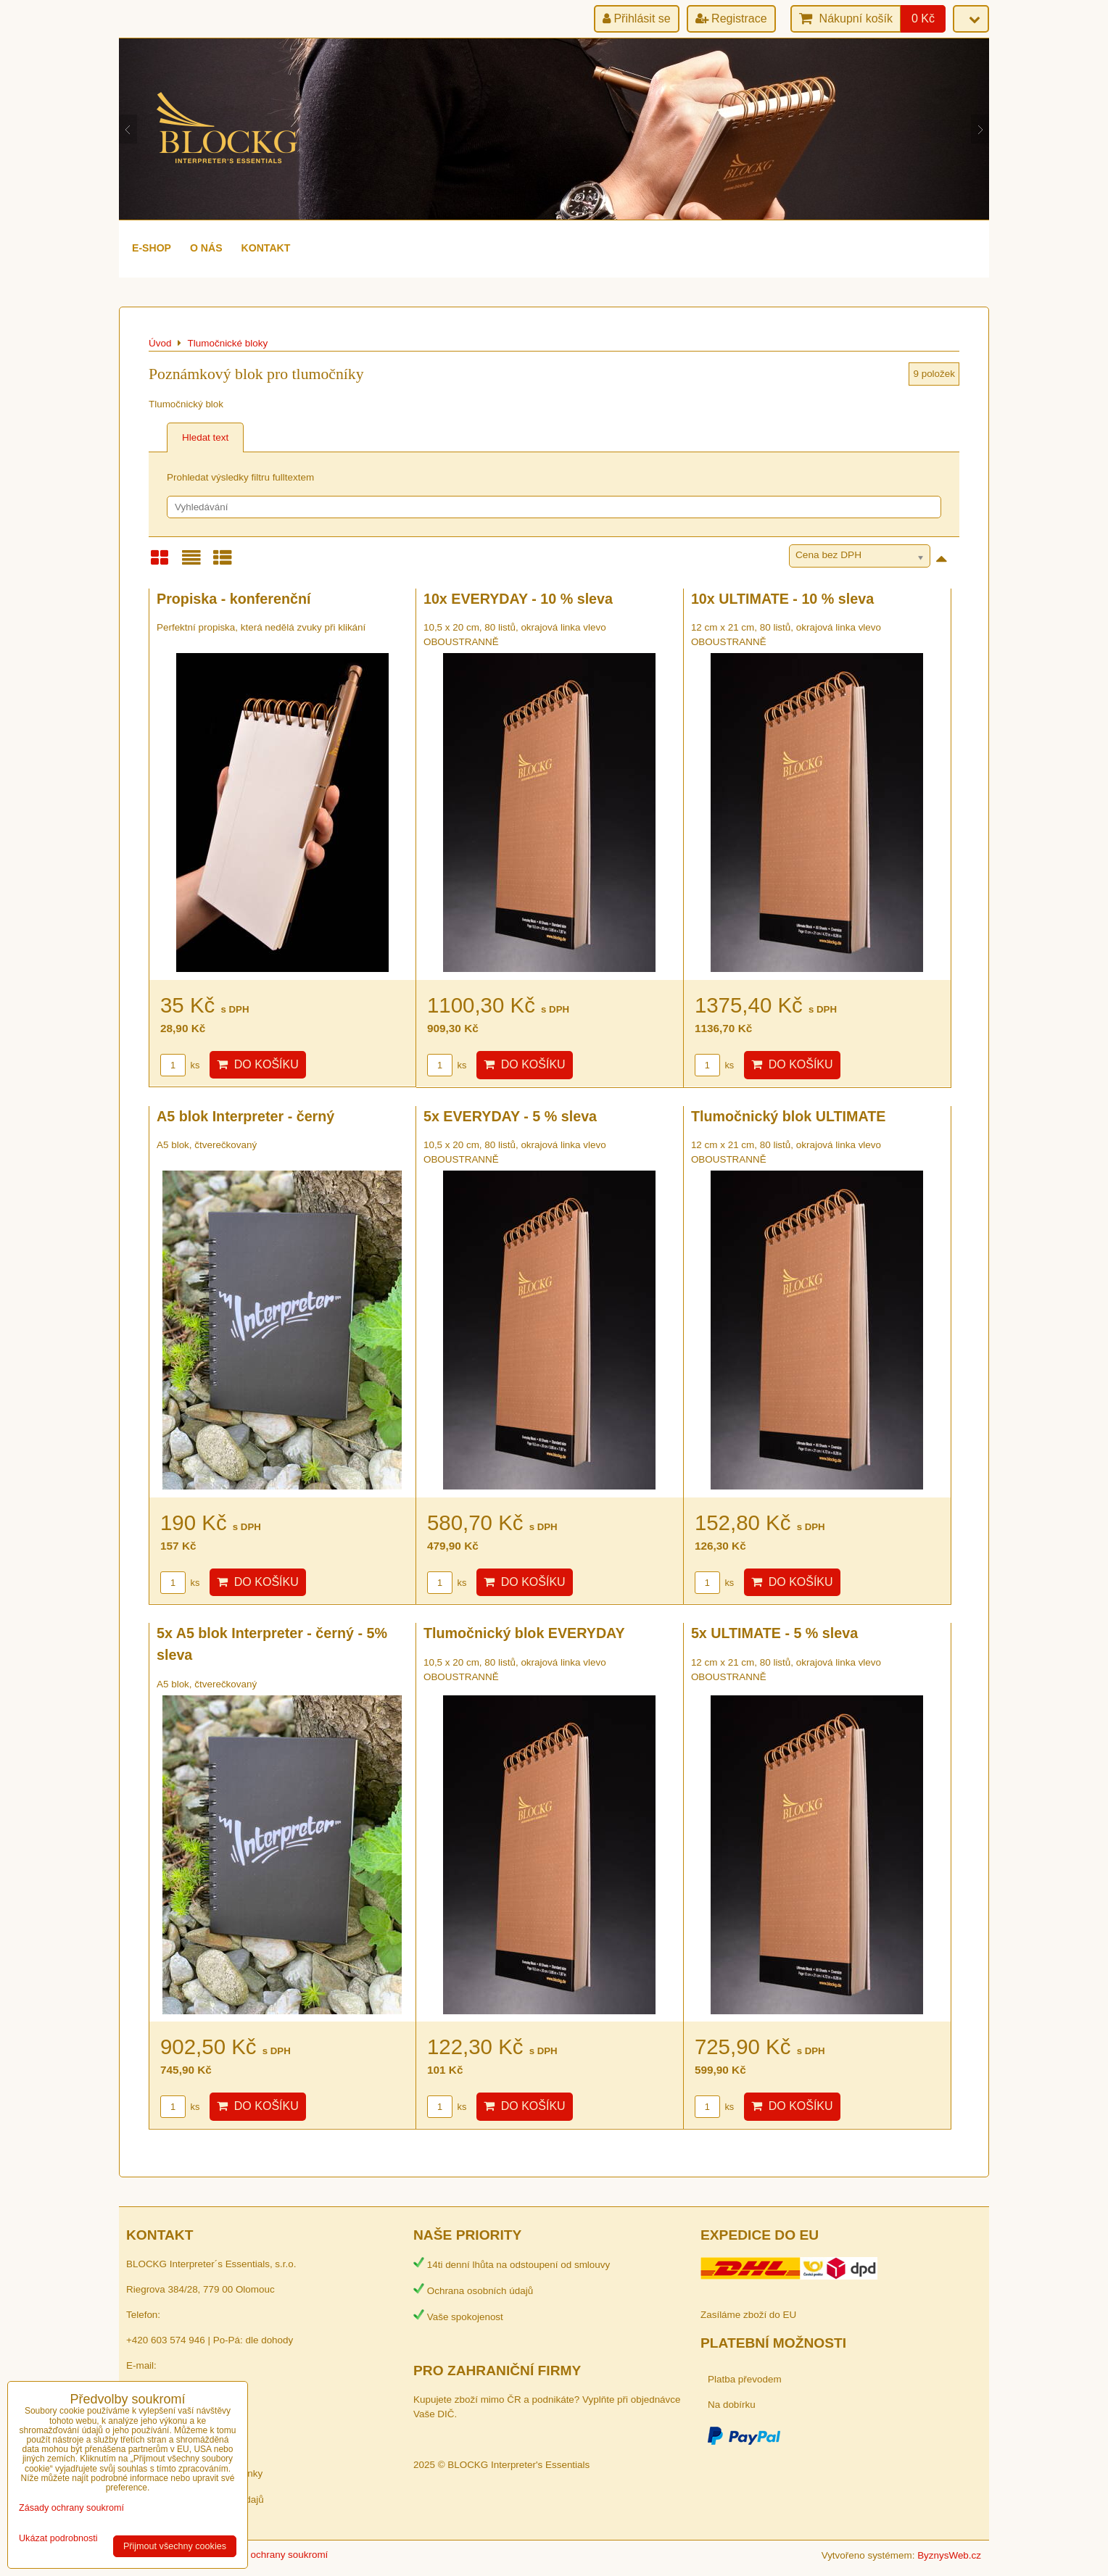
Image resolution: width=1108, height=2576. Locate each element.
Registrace (731, 18)
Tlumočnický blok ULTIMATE (788, 1116)
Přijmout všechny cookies (174, 2546)
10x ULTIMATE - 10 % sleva (782, 599)
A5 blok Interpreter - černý (245, 1116)
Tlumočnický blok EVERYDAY (524, 1633)
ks (179, 1065)
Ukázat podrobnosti (58, 2538)
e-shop (151, 248)
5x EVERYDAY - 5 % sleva (510, 1116)
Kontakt (266, 248)
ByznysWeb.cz (949, 2555)
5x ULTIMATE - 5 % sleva (774, 1633)
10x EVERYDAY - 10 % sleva (518, 599)
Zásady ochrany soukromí (272, 2554)
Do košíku (258, 1064)
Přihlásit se (637, 18)
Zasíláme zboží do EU (748, 2314)
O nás (206, 248)
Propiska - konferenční (233, 599)
